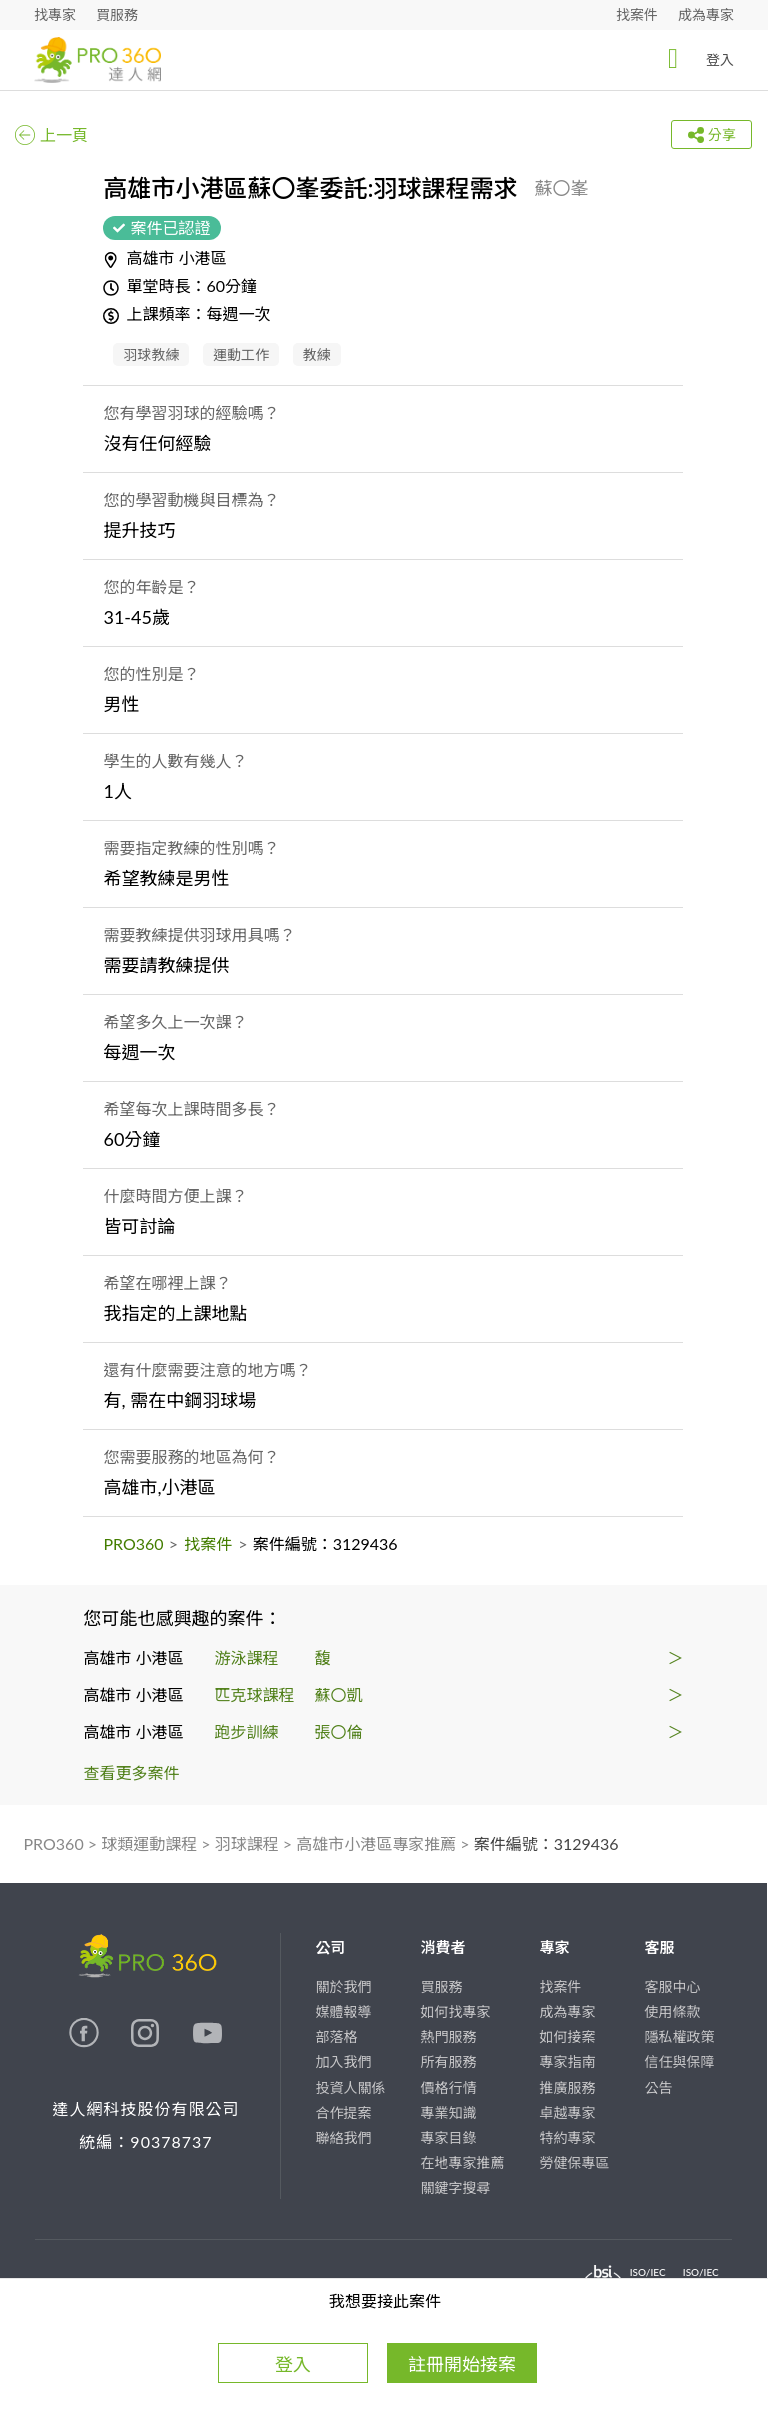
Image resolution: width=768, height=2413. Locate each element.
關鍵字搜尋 (455, 2187)
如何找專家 (455, 2011)
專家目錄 (448, 2137)
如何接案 (567, 2036)
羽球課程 (247, 1843)
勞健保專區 (574, 2162)
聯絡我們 (343, 2137)
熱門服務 (448, 2036)
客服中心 (672, 1986)
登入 (695, 59)
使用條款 (672, 2011)
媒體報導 (343, 2011)
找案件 (637, 14)
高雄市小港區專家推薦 (376, 1843)
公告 (658, 2087)
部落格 (336, 2036)
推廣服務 (567, 2087)
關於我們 (343, 1986)
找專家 (55, 14)
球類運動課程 (149, 1843)
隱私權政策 (679, 2036)
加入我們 (343, 2061)
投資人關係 (350, 2087)
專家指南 (567, 2061)
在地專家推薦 (462, 2162)
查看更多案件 (132, 1772)
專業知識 (448, 2112)
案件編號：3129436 (546, 1843)
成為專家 (706, 14)
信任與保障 (679, 2061)
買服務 (117, 14)
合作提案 (343, 2112)
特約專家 (567, 2137)
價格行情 (448, 2087)
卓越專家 (567, 2112)
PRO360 (133, 1543)
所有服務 (448, 2061)
